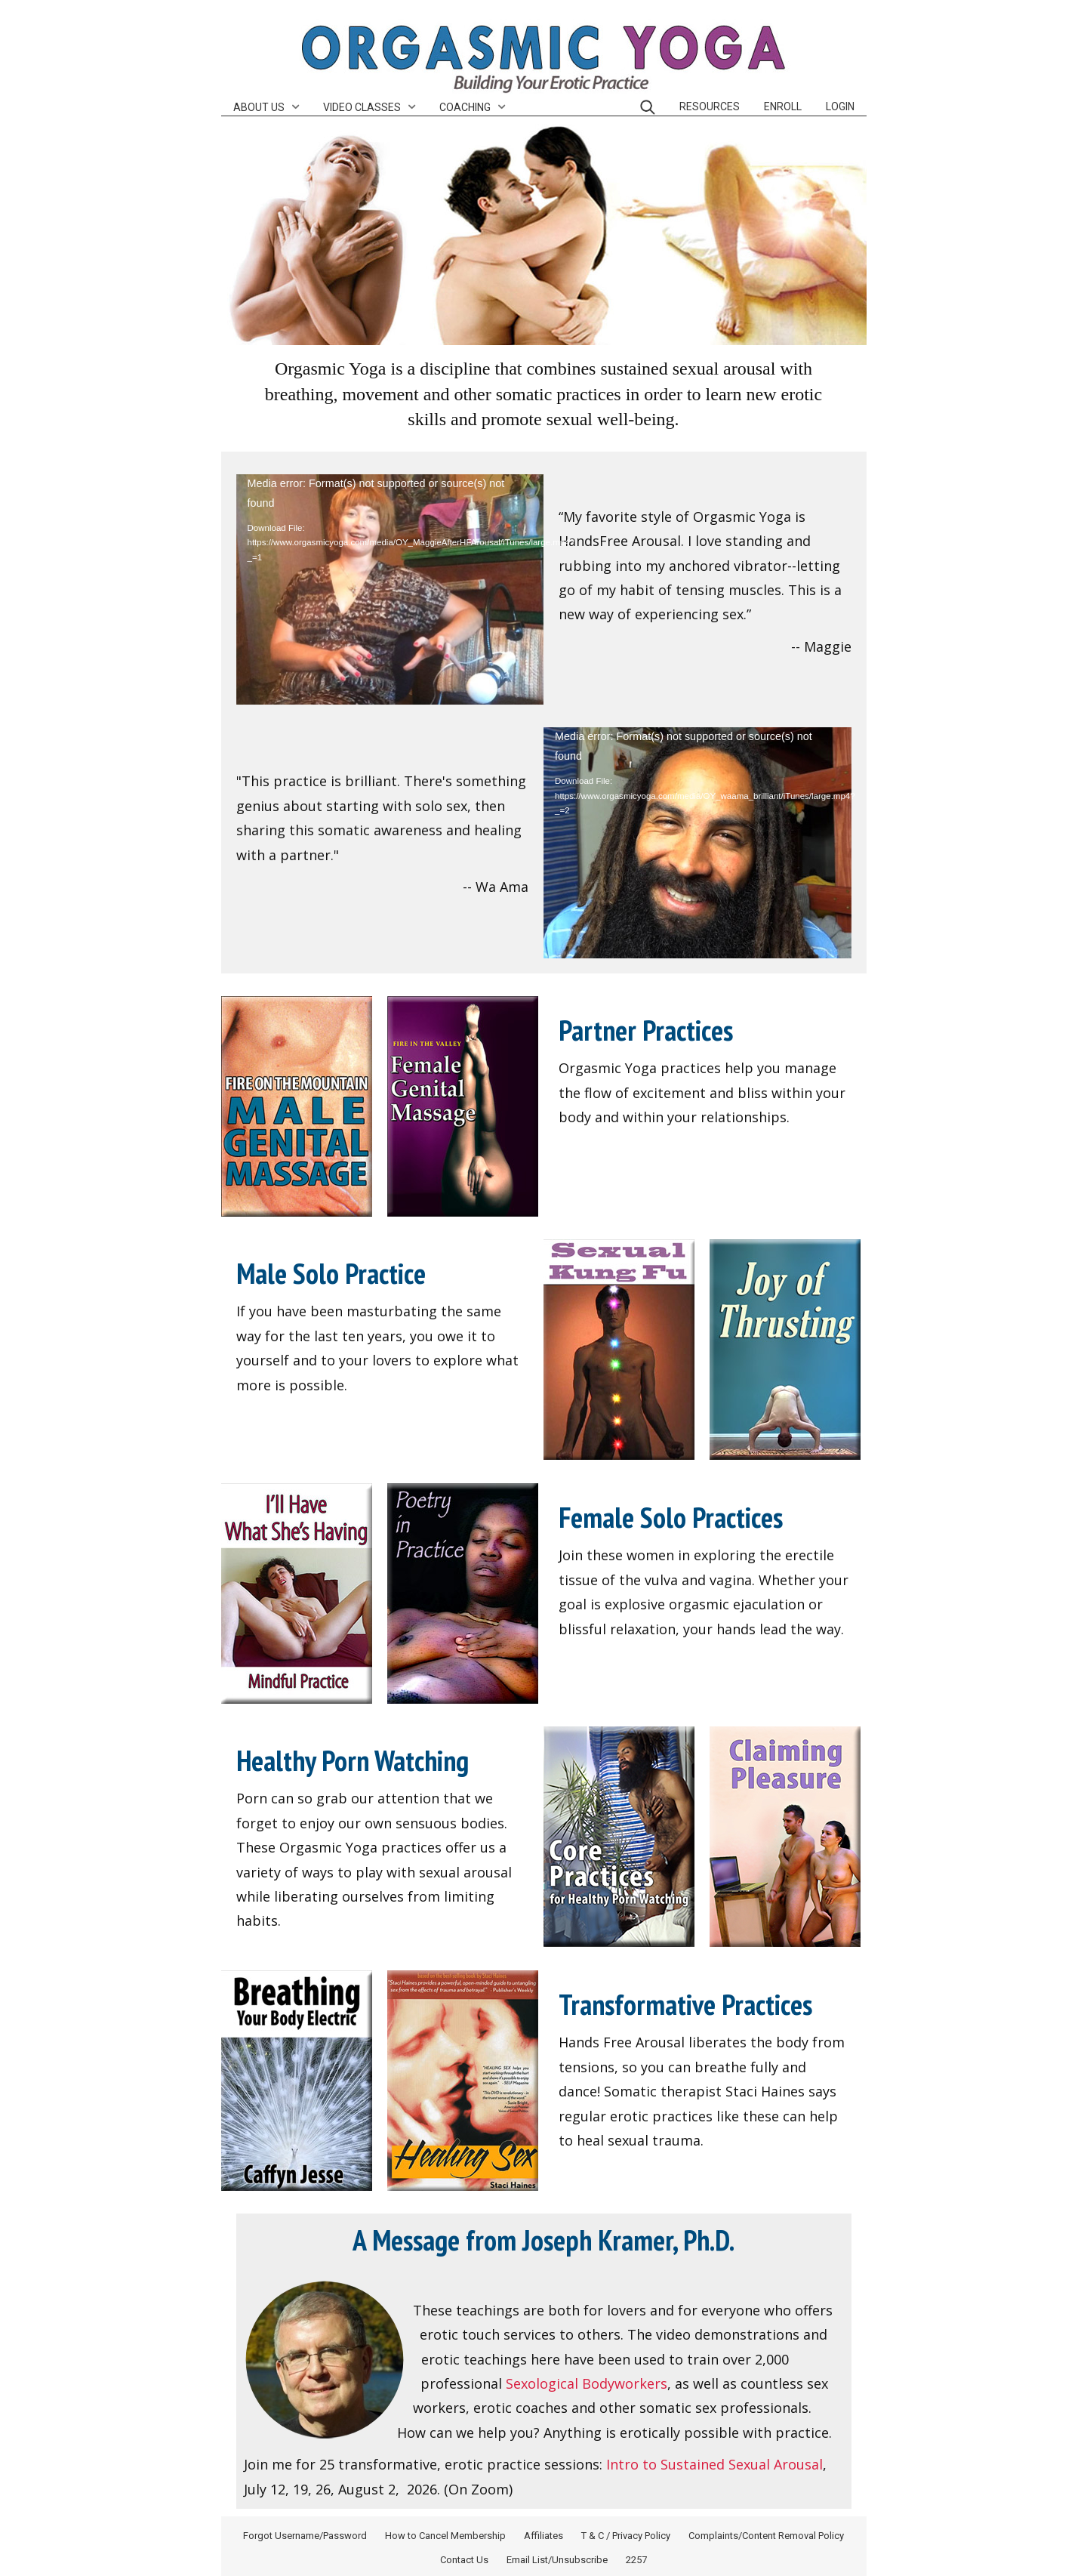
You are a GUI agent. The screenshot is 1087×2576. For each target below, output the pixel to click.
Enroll (783, 106)
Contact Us (464, 2559)
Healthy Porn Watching (352, 1760)
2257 (636, 2559)
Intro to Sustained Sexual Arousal (714, 2464)
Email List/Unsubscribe (557, 2559)
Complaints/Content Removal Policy (766, 2535)
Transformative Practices (685, 2003)
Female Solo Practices (671, 1516)
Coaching (465, 107)
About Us (259, 107)
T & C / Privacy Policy (625, 2535)
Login (840, 106)
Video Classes (362, 107)
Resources (709, 106)
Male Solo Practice (331, 1272)
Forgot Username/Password (305, 2535)
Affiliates (543, 2535)
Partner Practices (646, 1029)
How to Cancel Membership (445, 2535)
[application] (390, 589)
